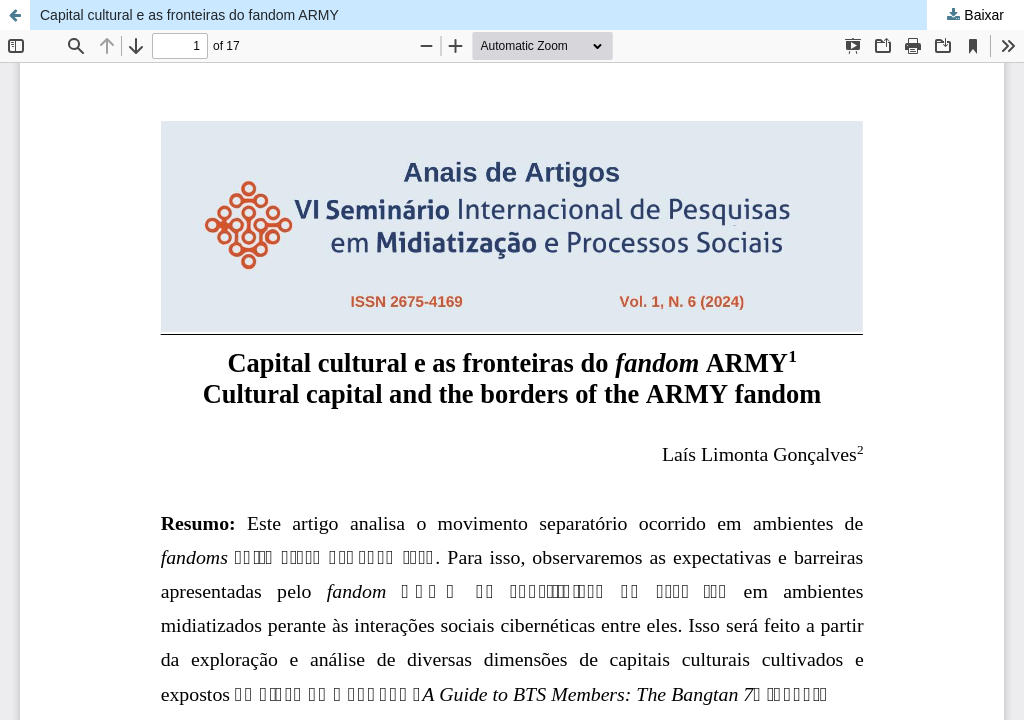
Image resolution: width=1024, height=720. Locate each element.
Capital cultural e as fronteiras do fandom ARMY (189, 15)
